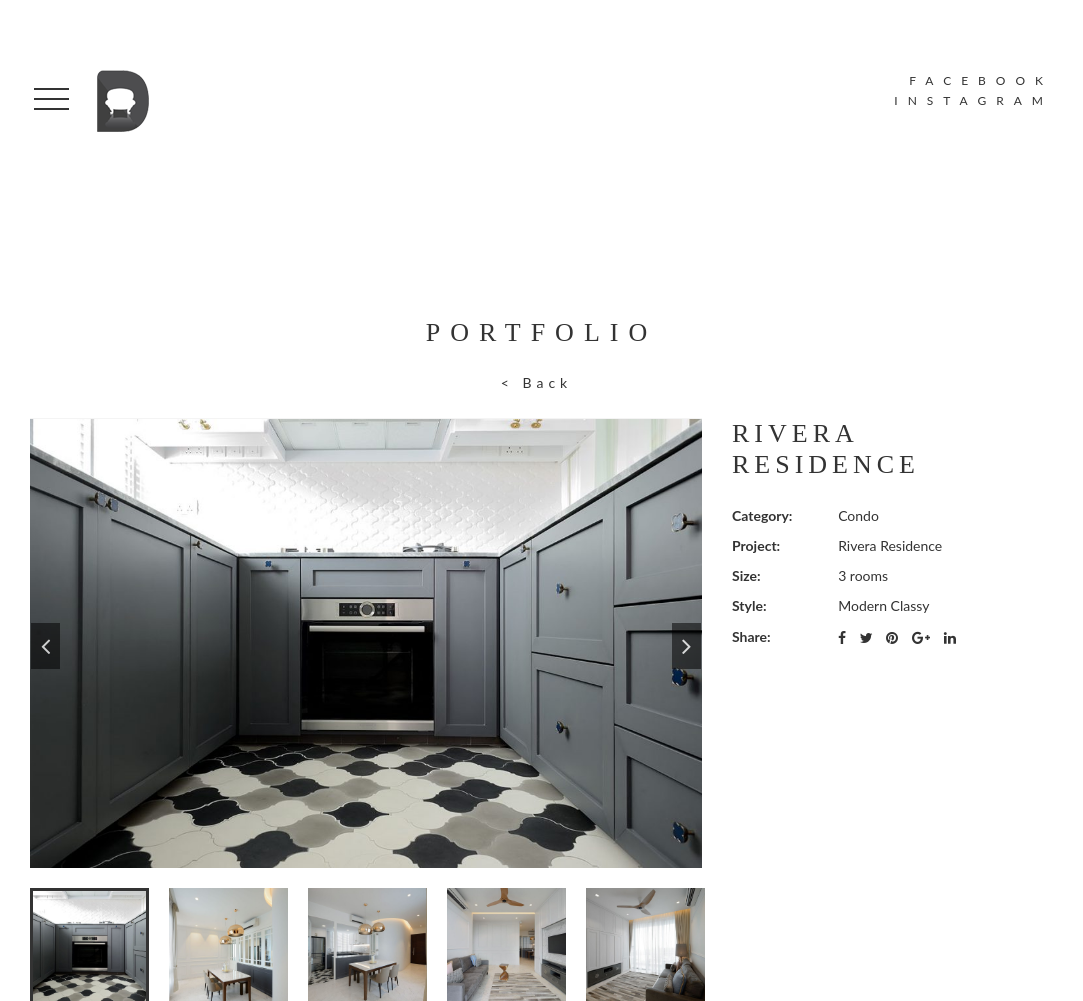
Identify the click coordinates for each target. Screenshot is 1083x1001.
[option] (366, 643)
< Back (536, 382)
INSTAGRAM (973, 100)
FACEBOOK (981, 80)
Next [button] (686, 643)
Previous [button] (45, 643)
